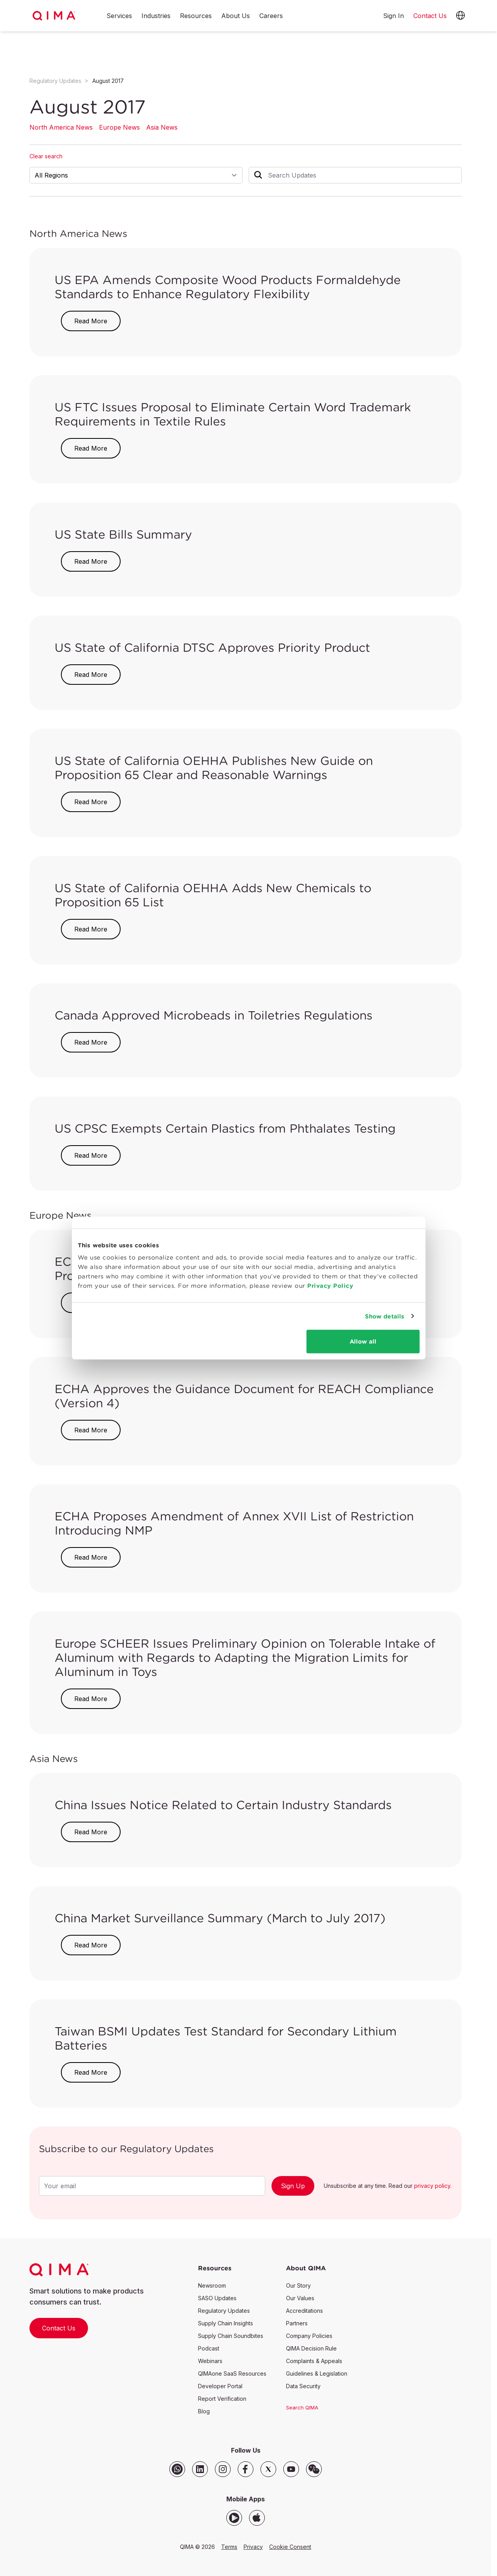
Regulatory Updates (55, 80)
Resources (196, 16)
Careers (271, 16)
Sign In (393, 16)
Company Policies (309, 2335)
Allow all (363, 1355)
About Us (235, 16)
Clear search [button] (45, 156)
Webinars (210, 2361)
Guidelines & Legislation (316, 2373)
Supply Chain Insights (225, 2323)
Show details (385, 1329)
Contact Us (58, 2328)
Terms (229, 2546)
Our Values (300, 2298)
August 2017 (108, 80)
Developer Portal (220, 2386)
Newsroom (212, 2285)
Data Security (303, 2386)
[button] (460, 15)
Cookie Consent (290, 2546)
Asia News (162, 127)
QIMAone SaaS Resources (232, 2373)
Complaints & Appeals (314, 2361)
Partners (297, 2323)
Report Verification (222, 2398)
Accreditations (304, 2310)
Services (119, 16)
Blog (204, 2411)
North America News (61, 127)
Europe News (119, 127)
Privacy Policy (329, 1299)
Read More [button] (90, 321)
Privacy (253, 2546)
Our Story (298, 2285)
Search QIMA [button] (302, 2407)
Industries (156, 16)
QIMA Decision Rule (311, 2348)
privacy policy (432, 2185)
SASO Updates (217, 2298)
